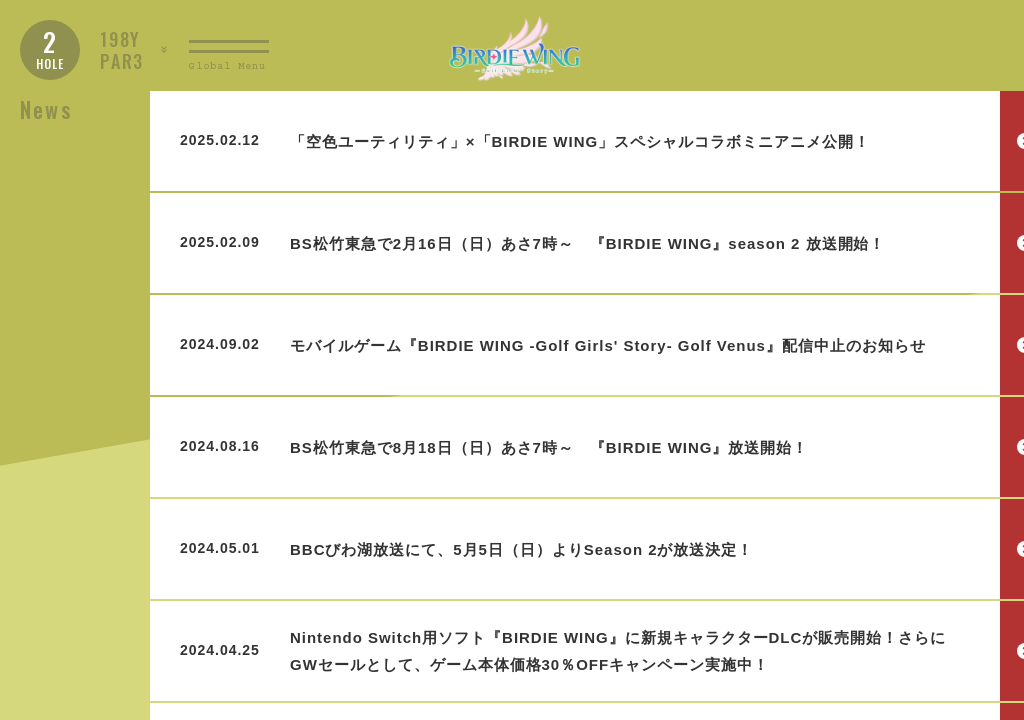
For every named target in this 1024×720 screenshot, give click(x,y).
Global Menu (227, 66)
